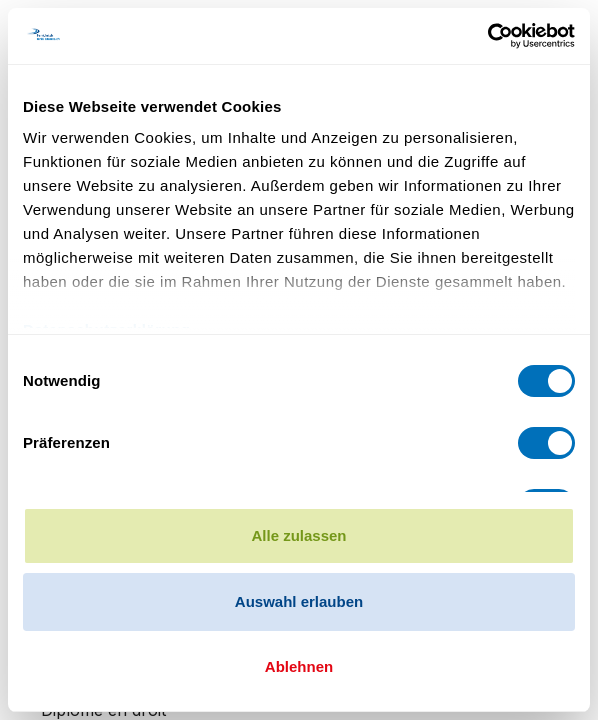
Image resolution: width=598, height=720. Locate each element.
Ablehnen (299, 666)
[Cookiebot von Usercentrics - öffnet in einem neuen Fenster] (487, 36)
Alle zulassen (298, 535)
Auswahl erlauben (299, 601)
